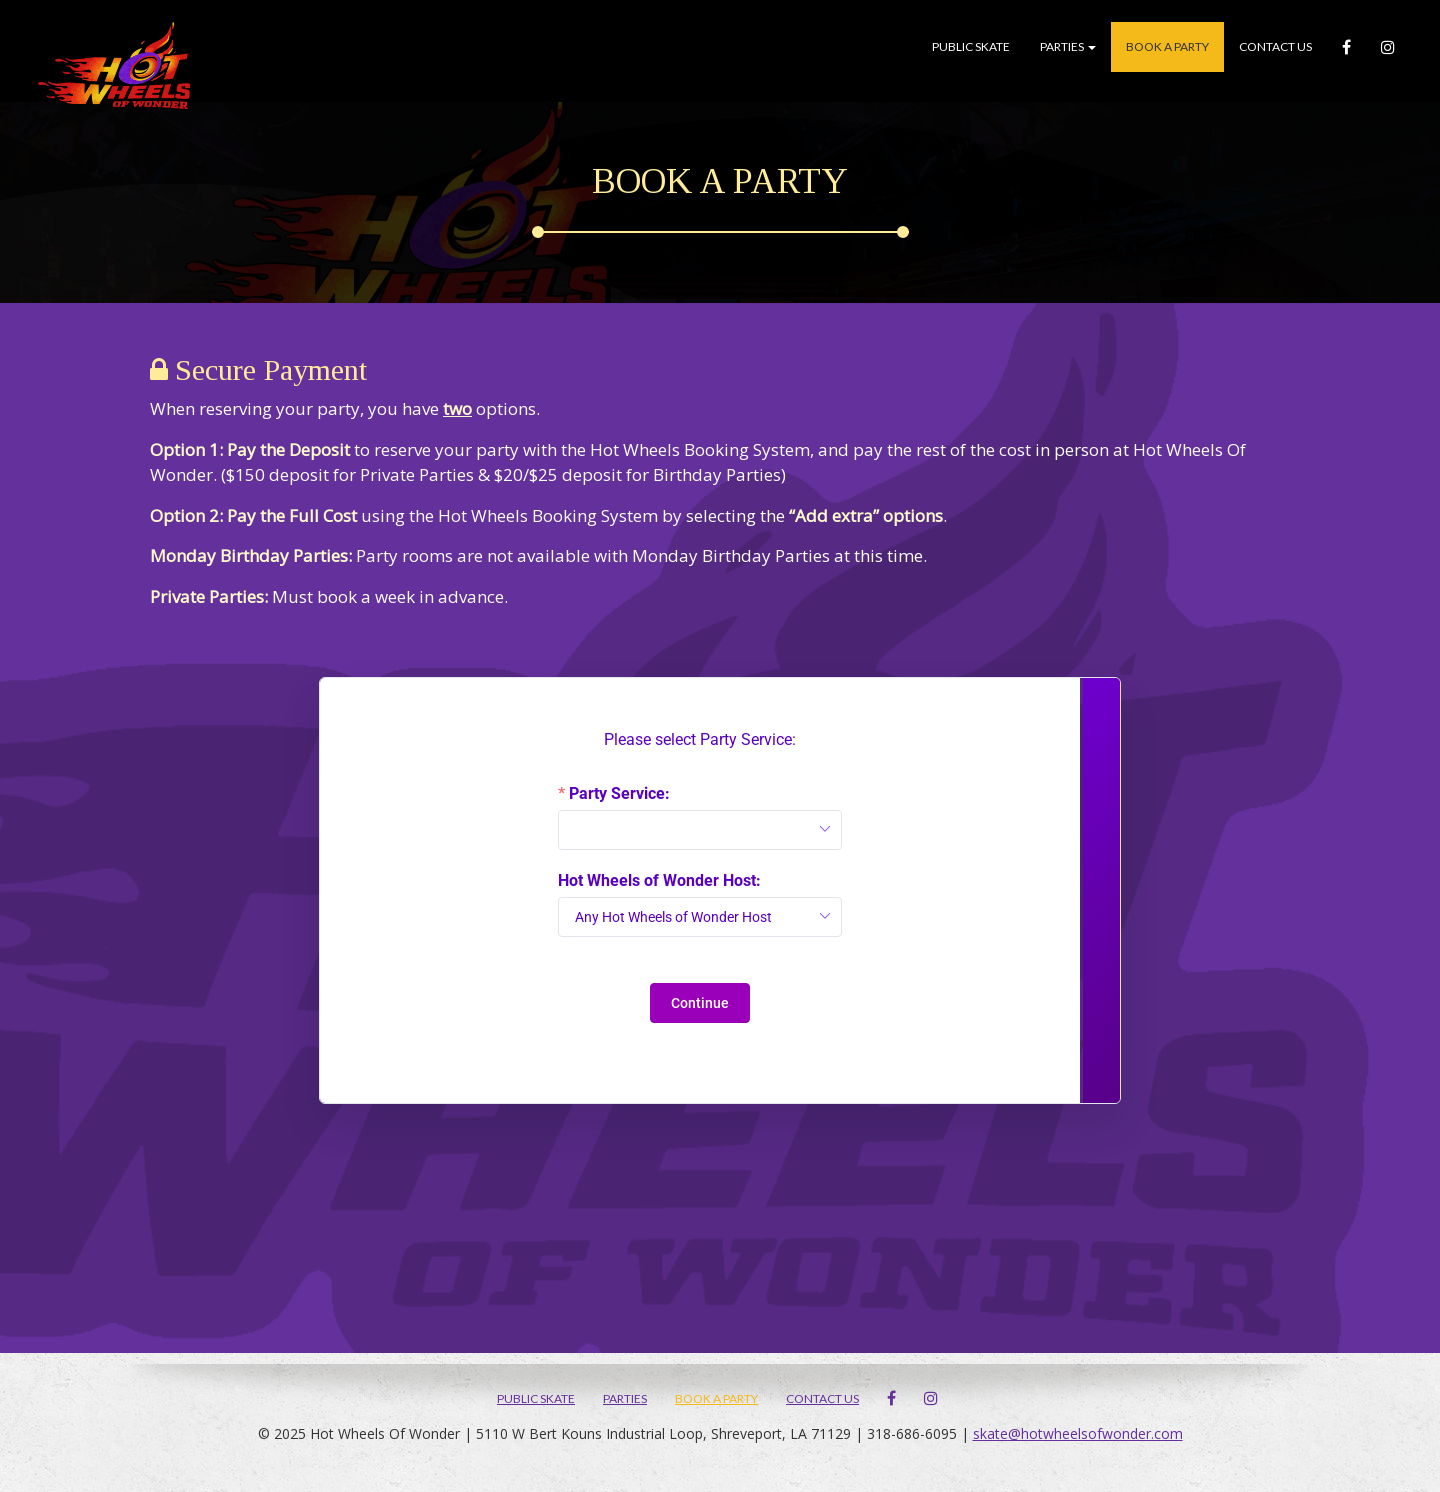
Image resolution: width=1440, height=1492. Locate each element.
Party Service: (619, 794)
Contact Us (1275, 46)
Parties (1068, 46)
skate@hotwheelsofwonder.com (1078, 1433)
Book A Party (1167, 46)
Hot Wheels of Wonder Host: (659, 881)
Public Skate (971, 46)
